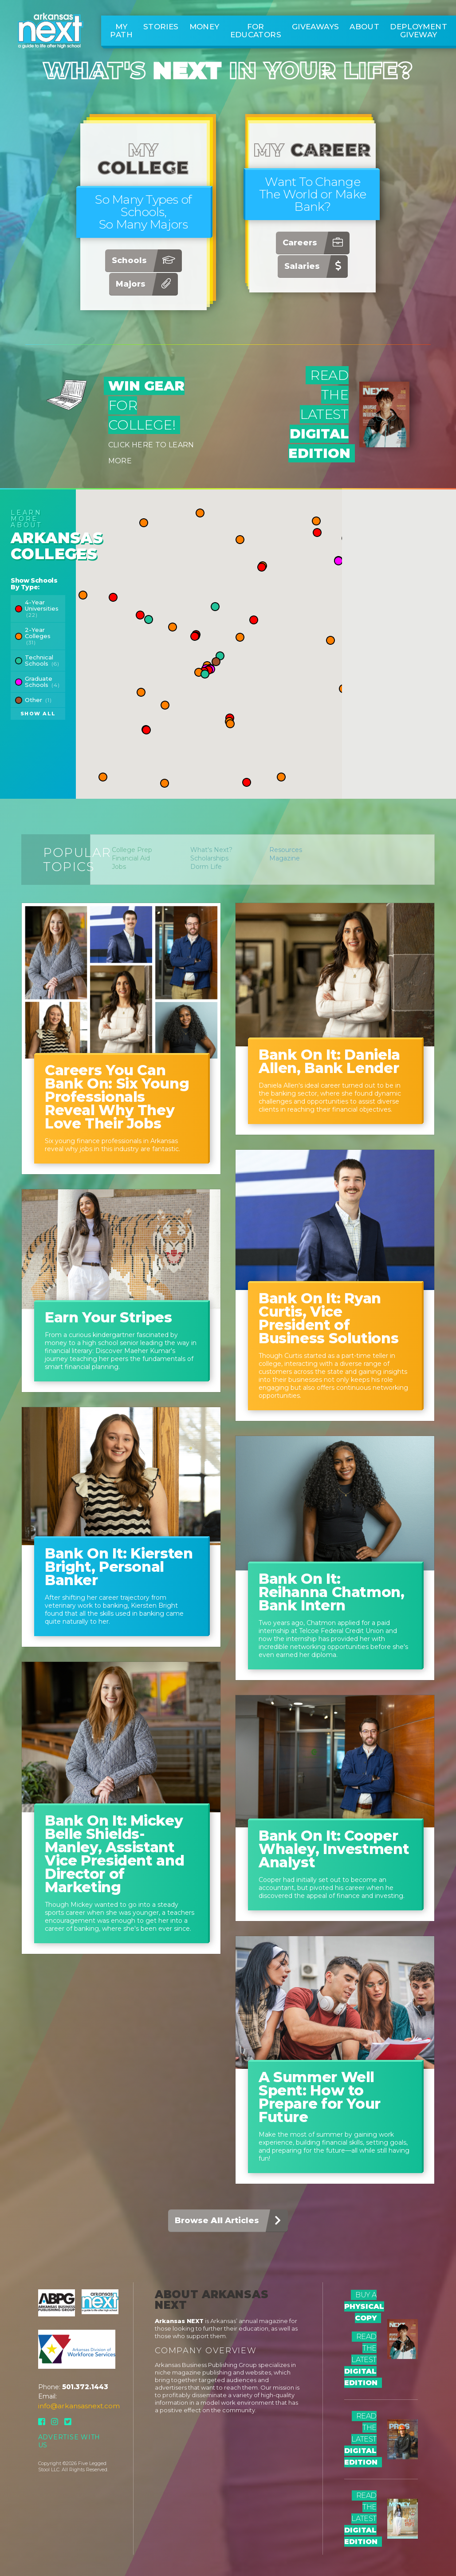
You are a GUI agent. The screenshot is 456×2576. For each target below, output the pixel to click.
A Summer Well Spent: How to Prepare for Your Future (320, 2097)
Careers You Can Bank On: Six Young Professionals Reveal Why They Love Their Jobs (117, 1096)
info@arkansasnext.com (79, 2406)
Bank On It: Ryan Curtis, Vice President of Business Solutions (328, 1318)
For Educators (255, 30)
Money (204, 26)
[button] (140, 615)
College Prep (132, 850)
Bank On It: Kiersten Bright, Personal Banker (119, 1567)
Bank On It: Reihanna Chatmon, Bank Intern (332, 1592)
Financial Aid (131, 858)
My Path (121, 30)
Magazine (284, 858)
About (364, 26)
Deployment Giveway (418, 30)
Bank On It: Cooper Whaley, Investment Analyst (334, 1849)
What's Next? (211, 850)
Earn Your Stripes (108, 1317)
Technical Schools (42, 660)
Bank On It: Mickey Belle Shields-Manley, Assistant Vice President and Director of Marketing (114, 1854)
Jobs (119, 867)
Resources (285, 850)
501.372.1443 (85, 2387)
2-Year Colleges (38, 636)
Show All (38, 713)
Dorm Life (206, 867)
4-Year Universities (42, 608)
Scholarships (209, 858)
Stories (161, 26)
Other (38, 699)
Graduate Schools (42, 681)
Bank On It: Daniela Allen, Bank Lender (329, 1061)
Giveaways (315, 26)
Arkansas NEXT (179, 2320)
